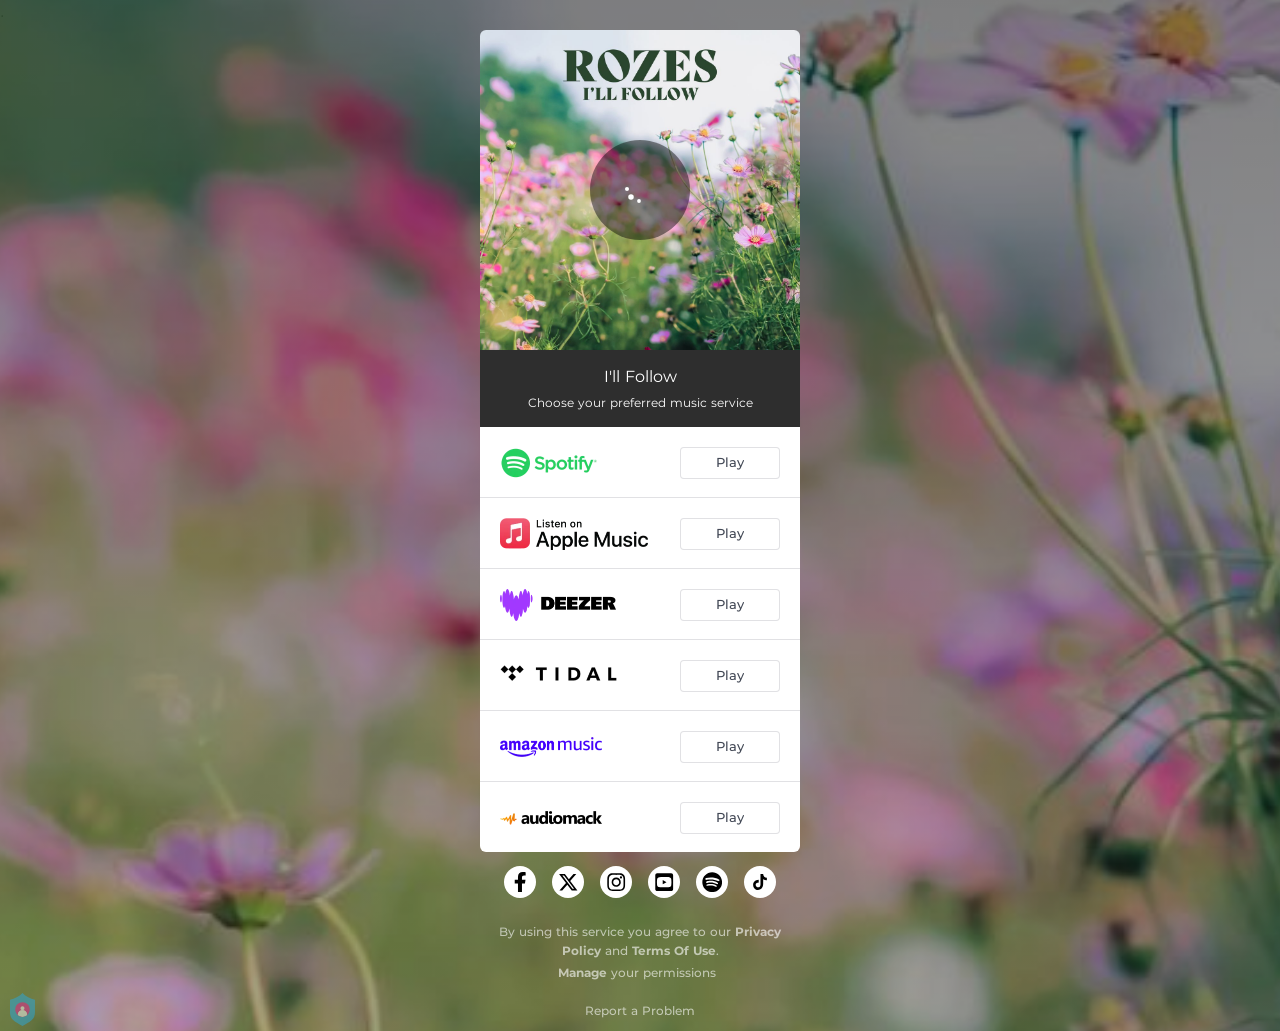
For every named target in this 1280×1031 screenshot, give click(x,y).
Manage (582, 972)
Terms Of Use (674, 950)
